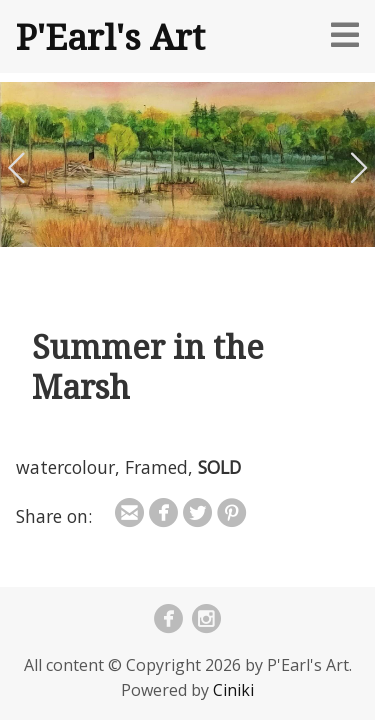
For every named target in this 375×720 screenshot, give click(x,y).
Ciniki (233, 690)
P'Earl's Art (110, 36)
